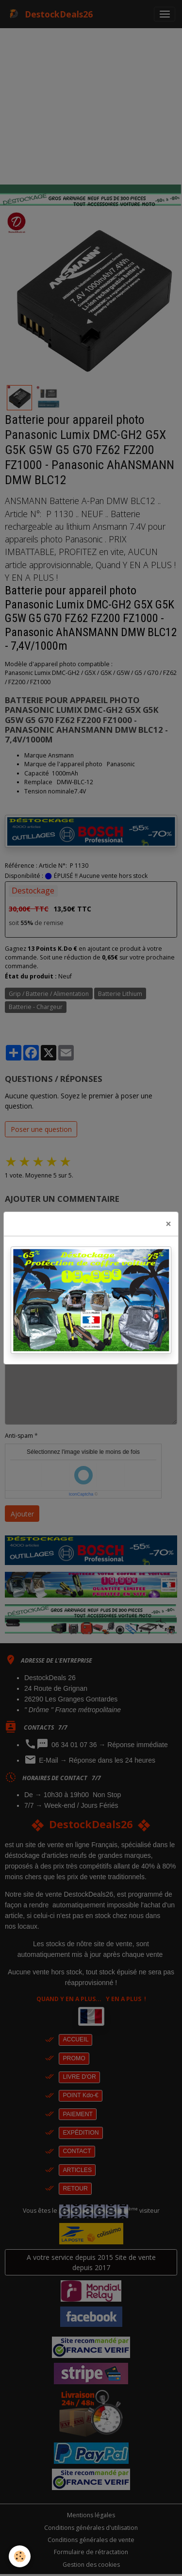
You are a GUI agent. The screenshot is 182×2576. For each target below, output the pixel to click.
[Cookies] (20, 2556)
